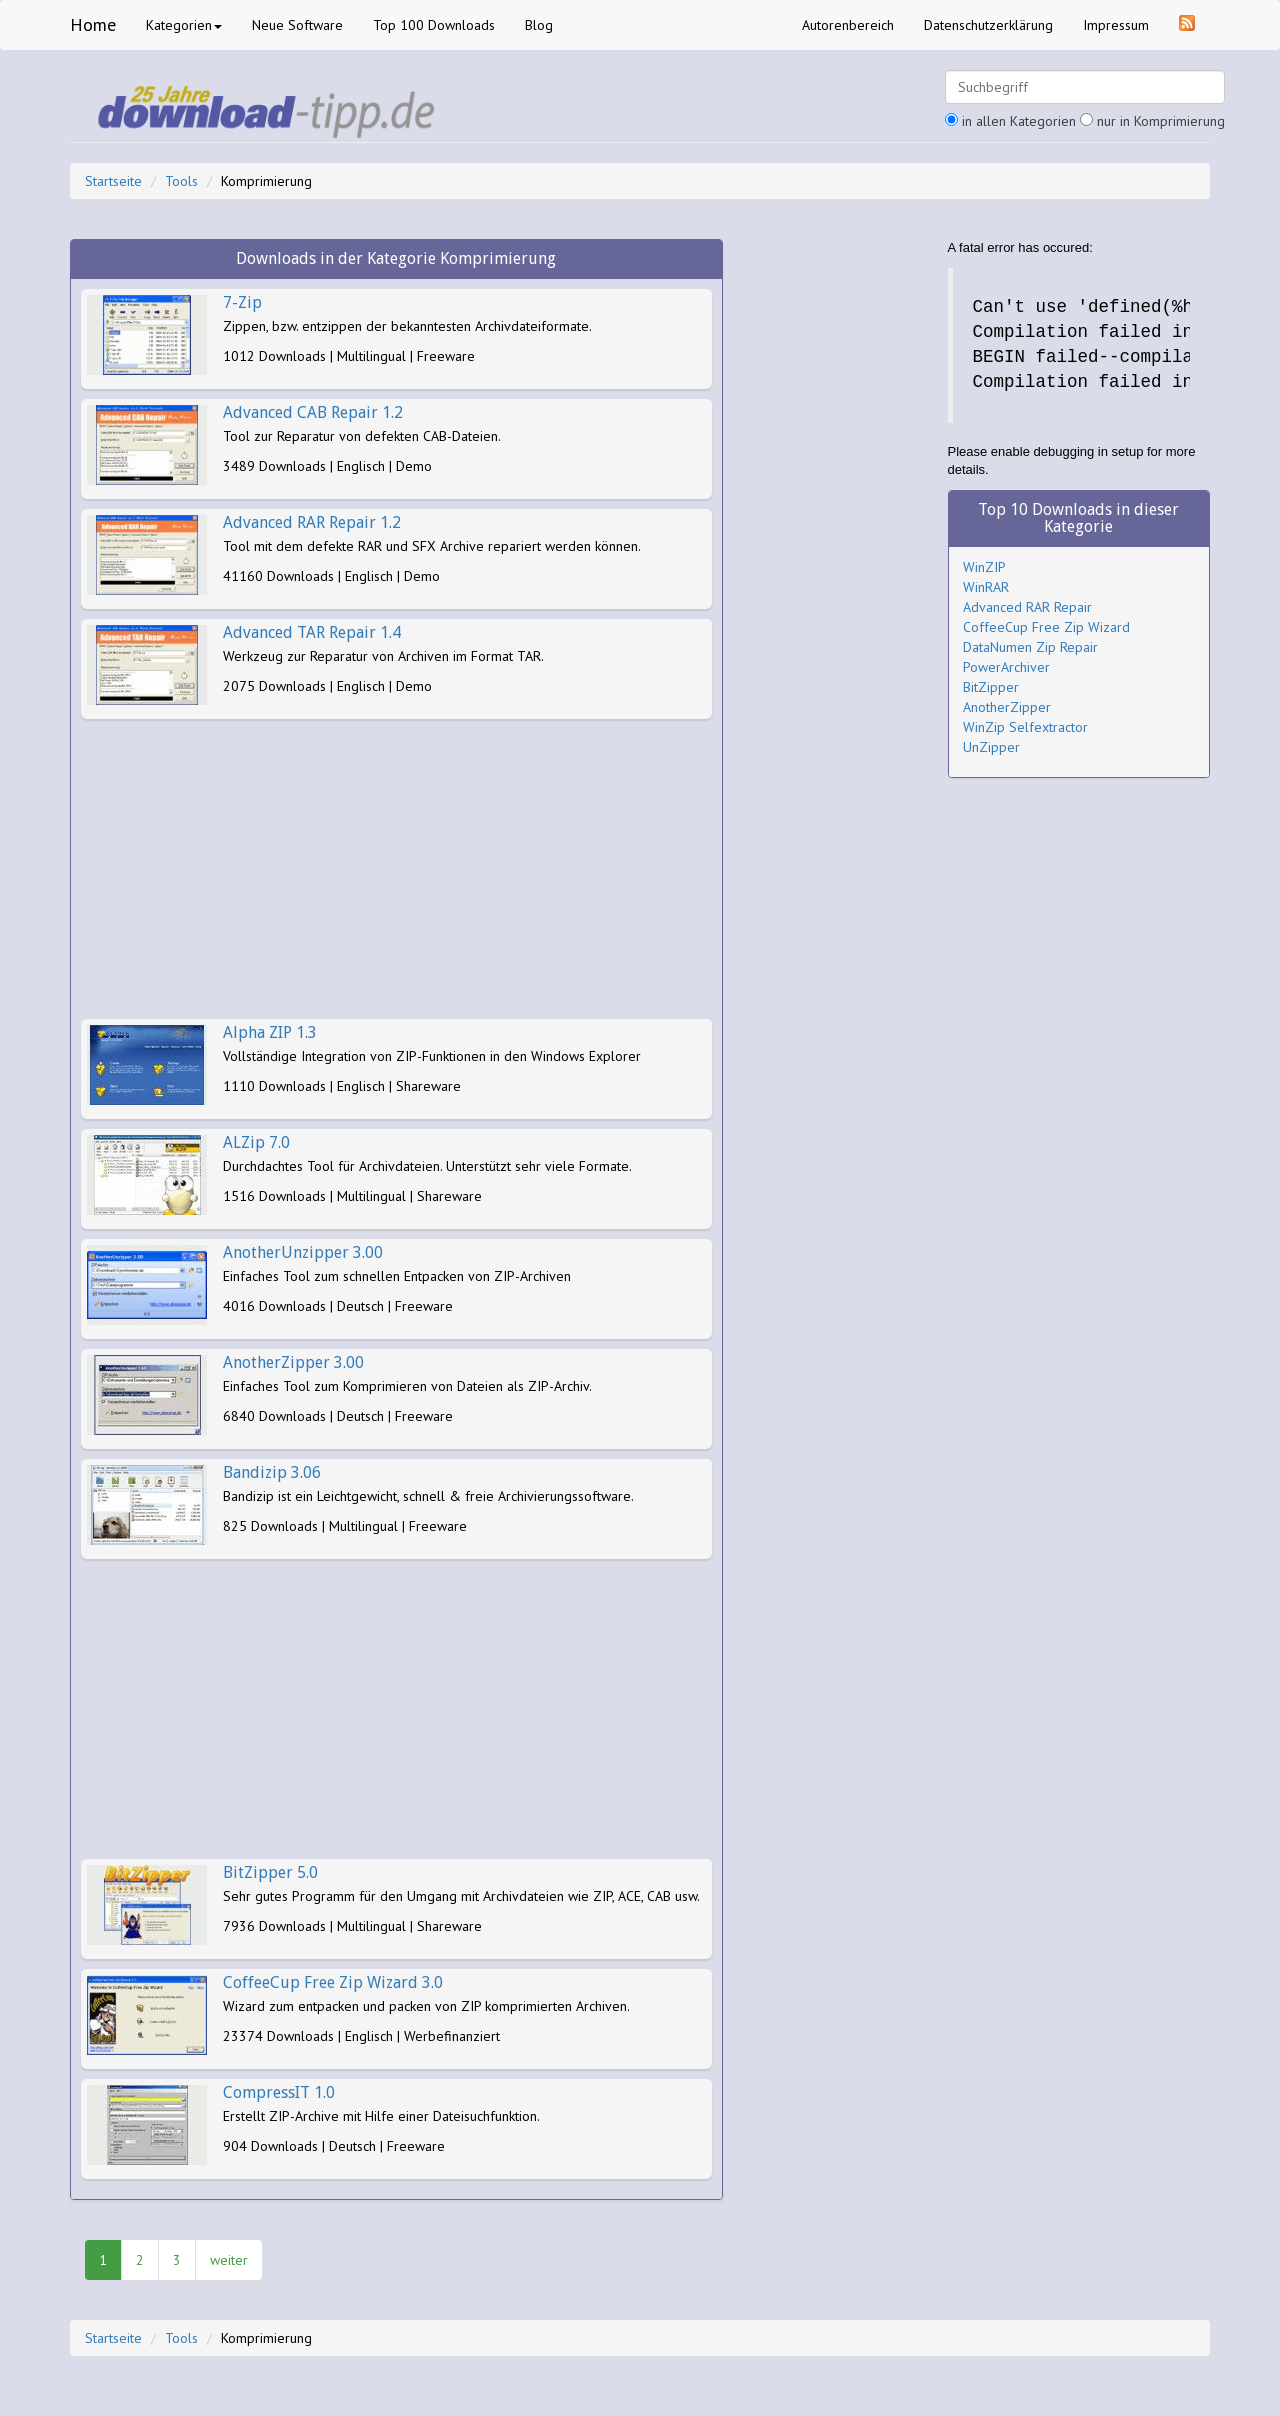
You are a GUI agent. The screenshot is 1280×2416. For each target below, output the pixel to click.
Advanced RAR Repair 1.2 (312, 522)
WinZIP (984, 567)
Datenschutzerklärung (988, 25)
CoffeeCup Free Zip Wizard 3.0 (333, 1982)
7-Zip (242, 302)
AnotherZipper (1007, 707)
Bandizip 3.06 (272, 1472)
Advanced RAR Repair (1027, 607)
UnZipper (991, 747)
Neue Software (297, 25)
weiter (229, 2260)
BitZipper (991, 687)
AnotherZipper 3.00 (293, 1362)
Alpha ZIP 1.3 (270, 1032)
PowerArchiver (1006, 667)
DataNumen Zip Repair (1030, 647)
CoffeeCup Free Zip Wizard (1046, 627)
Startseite (113, 181)
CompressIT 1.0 (279, 2092)
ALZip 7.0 (256, 1142)
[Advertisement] (396, 869)
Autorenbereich (848, 25)
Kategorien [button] (184, 25)
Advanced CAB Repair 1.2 (313, 412)
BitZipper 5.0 (270, 1872)
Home (93, 24)
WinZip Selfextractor (1025, 727)
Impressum (1116, 25)
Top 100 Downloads (434, 25)
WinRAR (986, 587)
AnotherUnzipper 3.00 (303, 1252)
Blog (539, 25)
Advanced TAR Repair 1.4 (312, 632)
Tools (181, 181)
